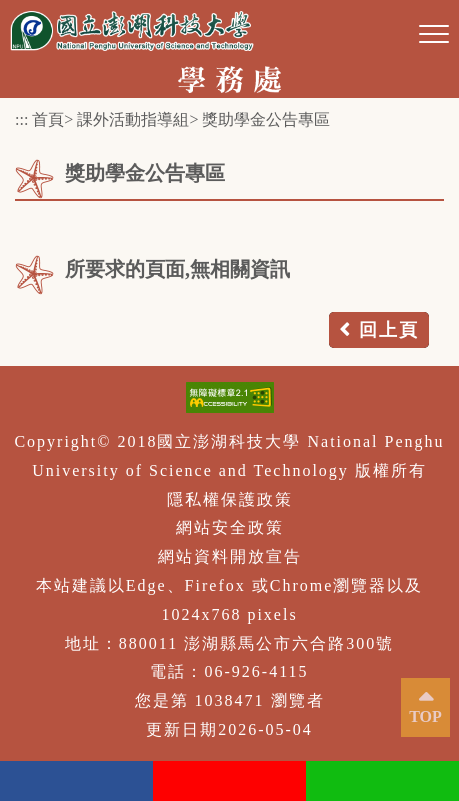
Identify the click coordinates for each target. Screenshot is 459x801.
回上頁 (389, 330)
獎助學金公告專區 (266, 119)
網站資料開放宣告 (230, 556)
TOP (425, 716)
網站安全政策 (230, 527)
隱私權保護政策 (230, 499)
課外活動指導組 (133, 119)
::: (21, 119)
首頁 (48, 119)
